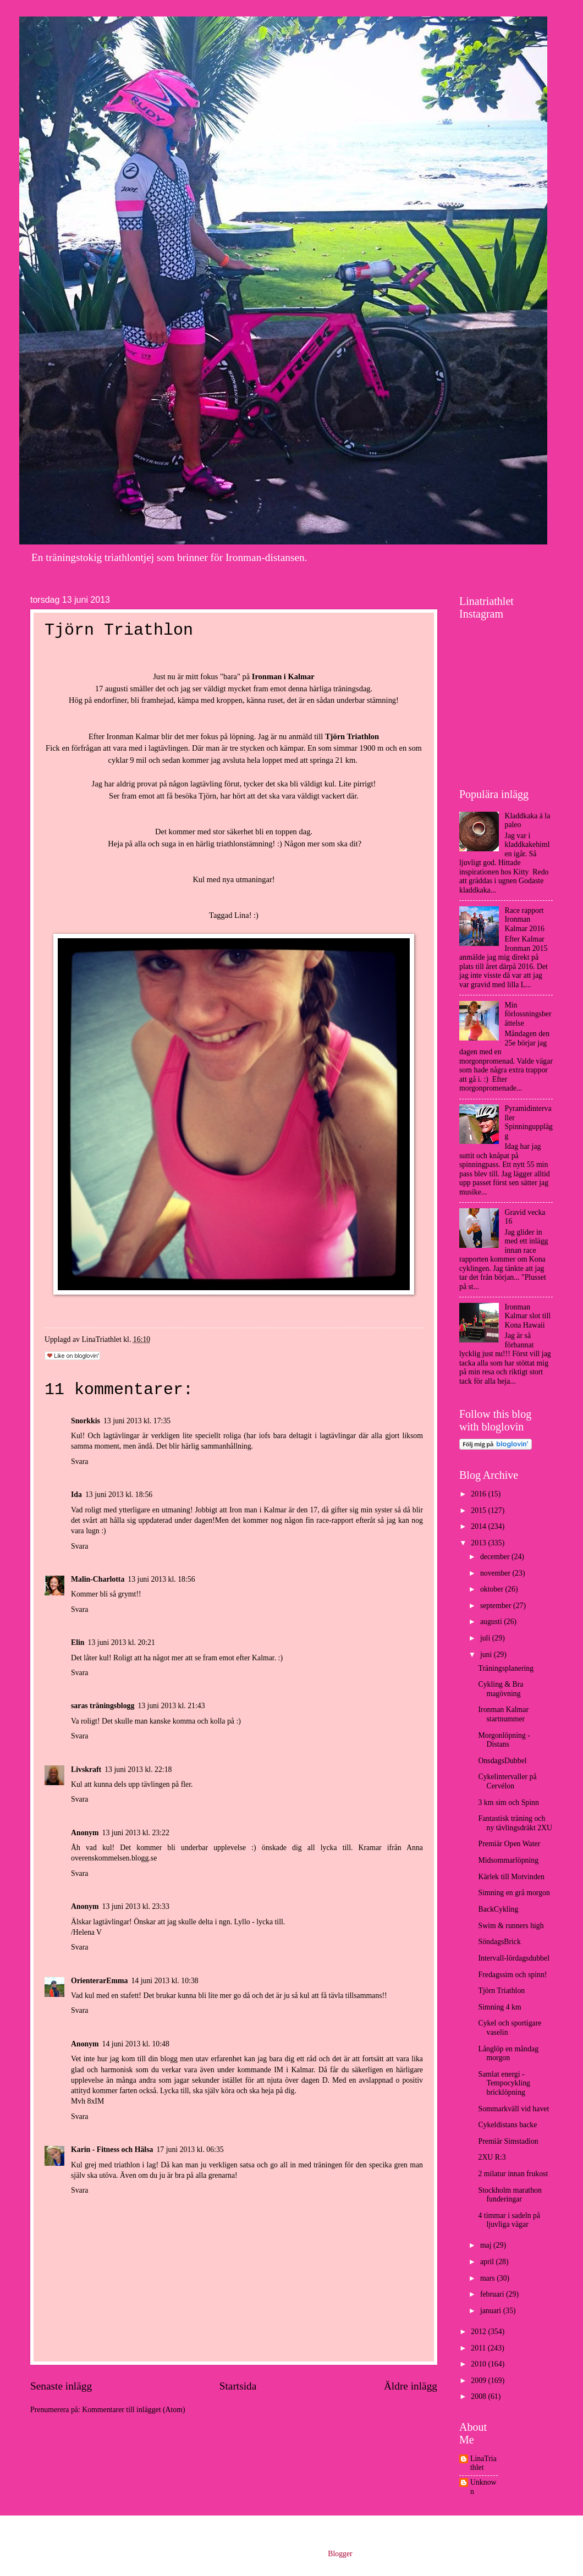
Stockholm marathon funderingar (509, 2195)
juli (486, 1638)
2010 (479, 2364)
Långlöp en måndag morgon (508, 2053)
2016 (479, 1494)
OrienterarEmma (99, 1981)
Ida (76, 1494)
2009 (479, 2380)
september (496, 1605)
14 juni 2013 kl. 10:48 (135, 2044)
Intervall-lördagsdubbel (513, 1958)
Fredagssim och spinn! (512, 1974)
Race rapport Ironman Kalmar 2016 (524, 919)
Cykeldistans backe (507, 2125)
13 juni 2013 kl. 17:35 (136, 1421)
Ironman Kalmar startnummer (503, 1714)
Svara (79, 1461)
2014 (479, 1526)
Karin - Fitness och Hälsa (112, 2149)
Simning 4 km (499, 2007)
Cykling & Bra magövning (500, 1689)
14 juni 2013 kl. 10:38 (164, 1981)
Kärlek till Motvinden (511, 1877)
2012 (479, 2331)
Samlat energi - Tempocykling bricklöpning (504, 2083)
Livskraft (86, 1769)
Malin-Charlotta (97, 1579)
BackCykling (498, 1909)
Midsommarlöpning (508, 1860)
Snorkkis (85, 1421)
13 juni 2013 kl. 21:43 (171, 1706)
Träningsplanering (506, 1668)
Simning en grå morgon (513, 1893)
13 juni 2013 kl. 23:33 (135, 1906)
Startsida (238, 2386)
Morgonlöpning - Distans (504, 1740)
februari (493, 2294)
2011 (479, 2348)
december (496, 1557)
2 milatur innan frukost (513, 2174)
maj (486, 2245)
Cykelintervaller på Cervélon (507, 1781)
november (496, 1573)
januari (491, 2311)
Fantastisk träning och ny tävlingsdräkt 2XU (515, 1823)
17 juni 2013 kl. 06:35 (189, 2149)
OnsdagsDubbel (502, 1761)
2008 (479, 2396)
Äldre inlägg (410, 2386)
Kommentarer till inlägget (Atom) (133, 2410)
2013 (479, 1543)
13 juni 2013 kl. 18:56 (118, 1494)
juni (487, 1654)
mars (488, 2278)
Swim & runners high (510, 1926)
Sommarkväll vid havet (513, 2109)
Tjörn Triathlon (501, 1990)
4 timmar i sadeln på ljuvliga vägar (509, 2220)
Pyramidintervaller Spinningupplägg (529, 1122)
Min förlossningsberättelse (528, 1014)
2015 (479, 1510)
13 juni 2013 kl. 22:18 (138, 1769)
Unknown (483, 2487)
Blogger (340, 2554)
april (488, 2262)
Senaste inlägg (61, 2386)
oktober (492, 1589)
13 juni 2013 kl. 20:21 (121, 1642)
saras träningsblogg (102, 1706)
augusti (492, 1621)
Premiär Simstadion (508, 2141)
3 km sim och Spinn (508, 1802)
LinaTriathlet (483, 2463)
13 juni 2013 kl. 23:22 (135, 1833)
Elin (78, 1642)
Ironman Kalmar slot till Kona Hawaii (528, 1316)
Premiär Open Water (509, 1844)
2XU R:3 (491, 2157)
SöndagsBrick (499, 1941)
